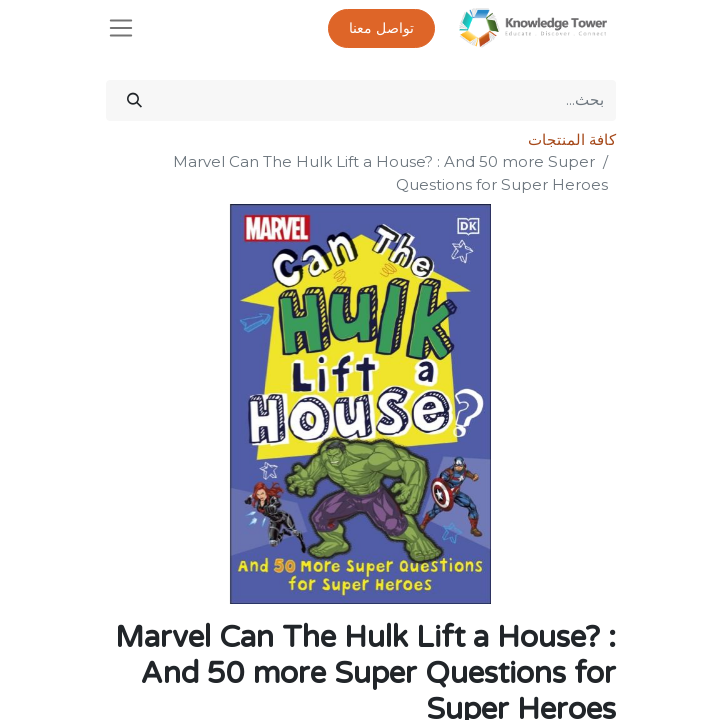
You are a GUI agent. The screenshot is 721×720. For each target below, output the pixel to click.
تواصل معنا (381, 28)
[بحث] (134, 100)
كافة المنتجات (572, 139)
